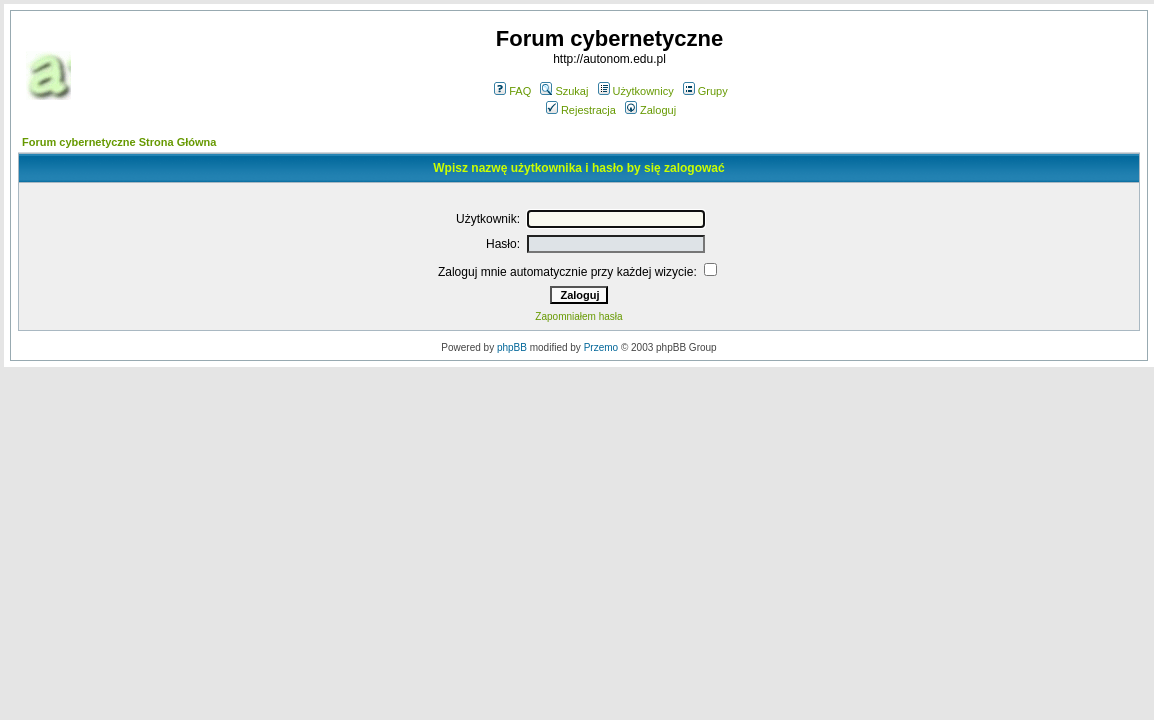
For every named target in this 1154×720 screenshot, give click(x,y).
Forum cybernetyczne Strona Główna (119, 142)
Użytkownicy (636, 91)
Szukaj (564, 91)
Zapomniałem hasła (578, 316)
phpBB (512, 347)
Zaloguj (650, 110)
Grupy (705, 91)
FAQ (512, 91)
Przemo (601, 347)
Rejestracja (581, 110)
